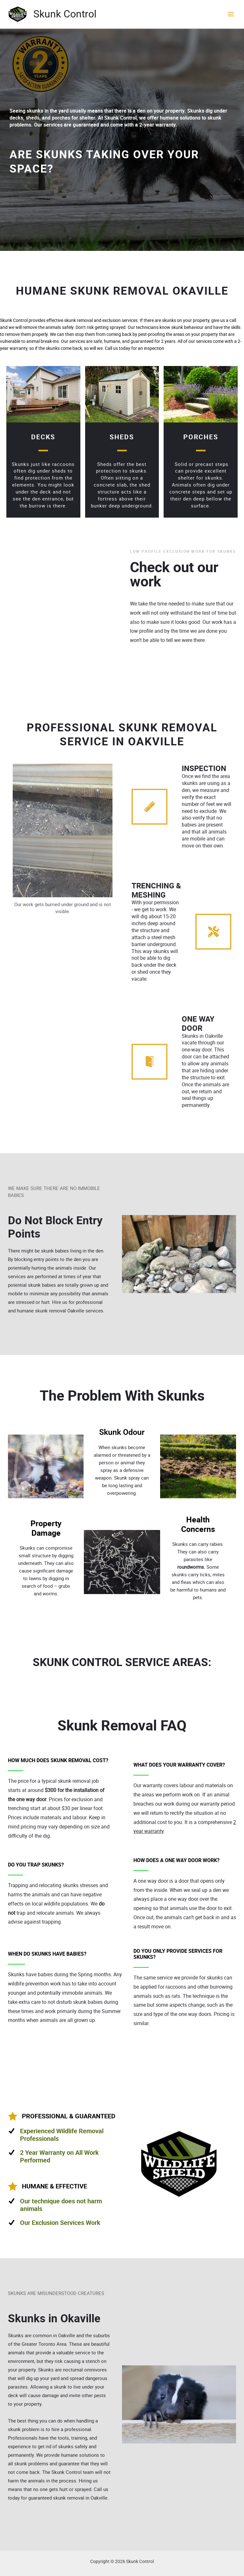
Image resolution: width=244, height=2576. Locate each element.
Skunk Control (65, 14)
